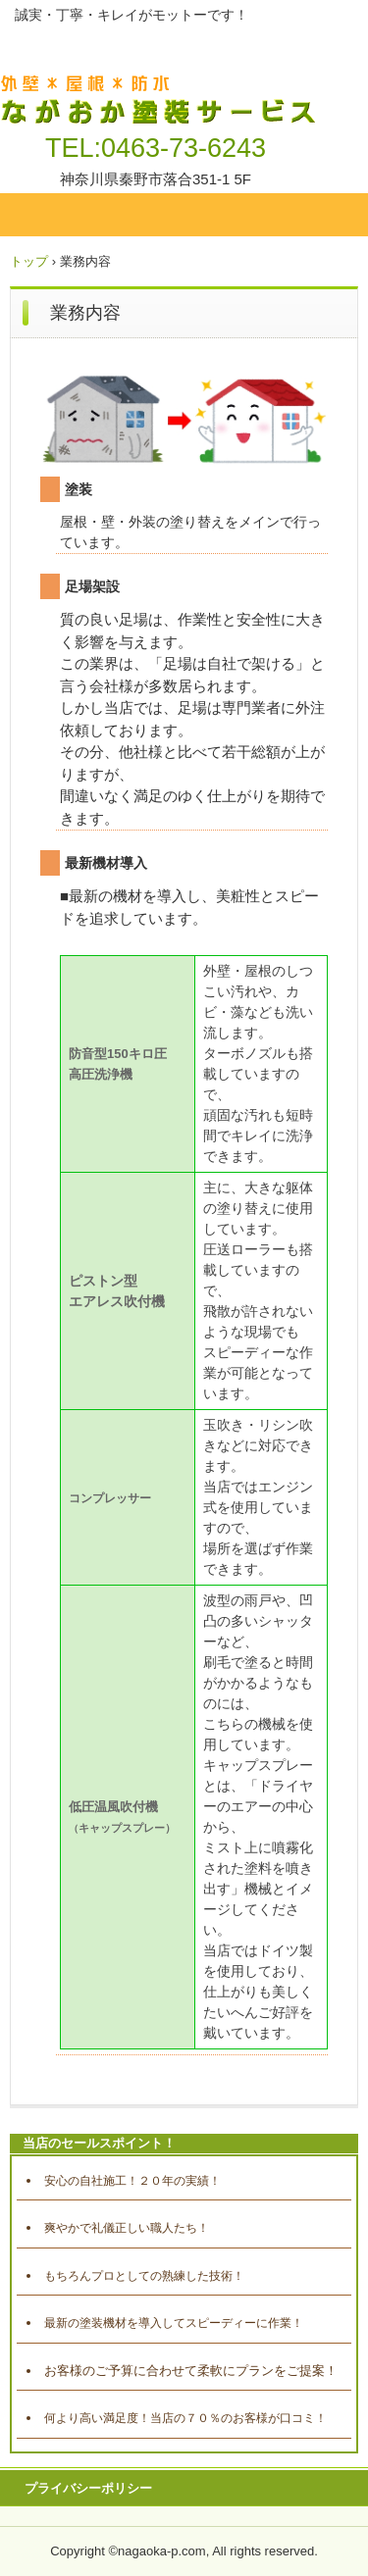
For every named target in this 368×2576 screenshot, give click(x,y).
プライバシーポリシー (88, 2488)
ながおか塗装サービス (162, 79)
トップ (29, 261)
